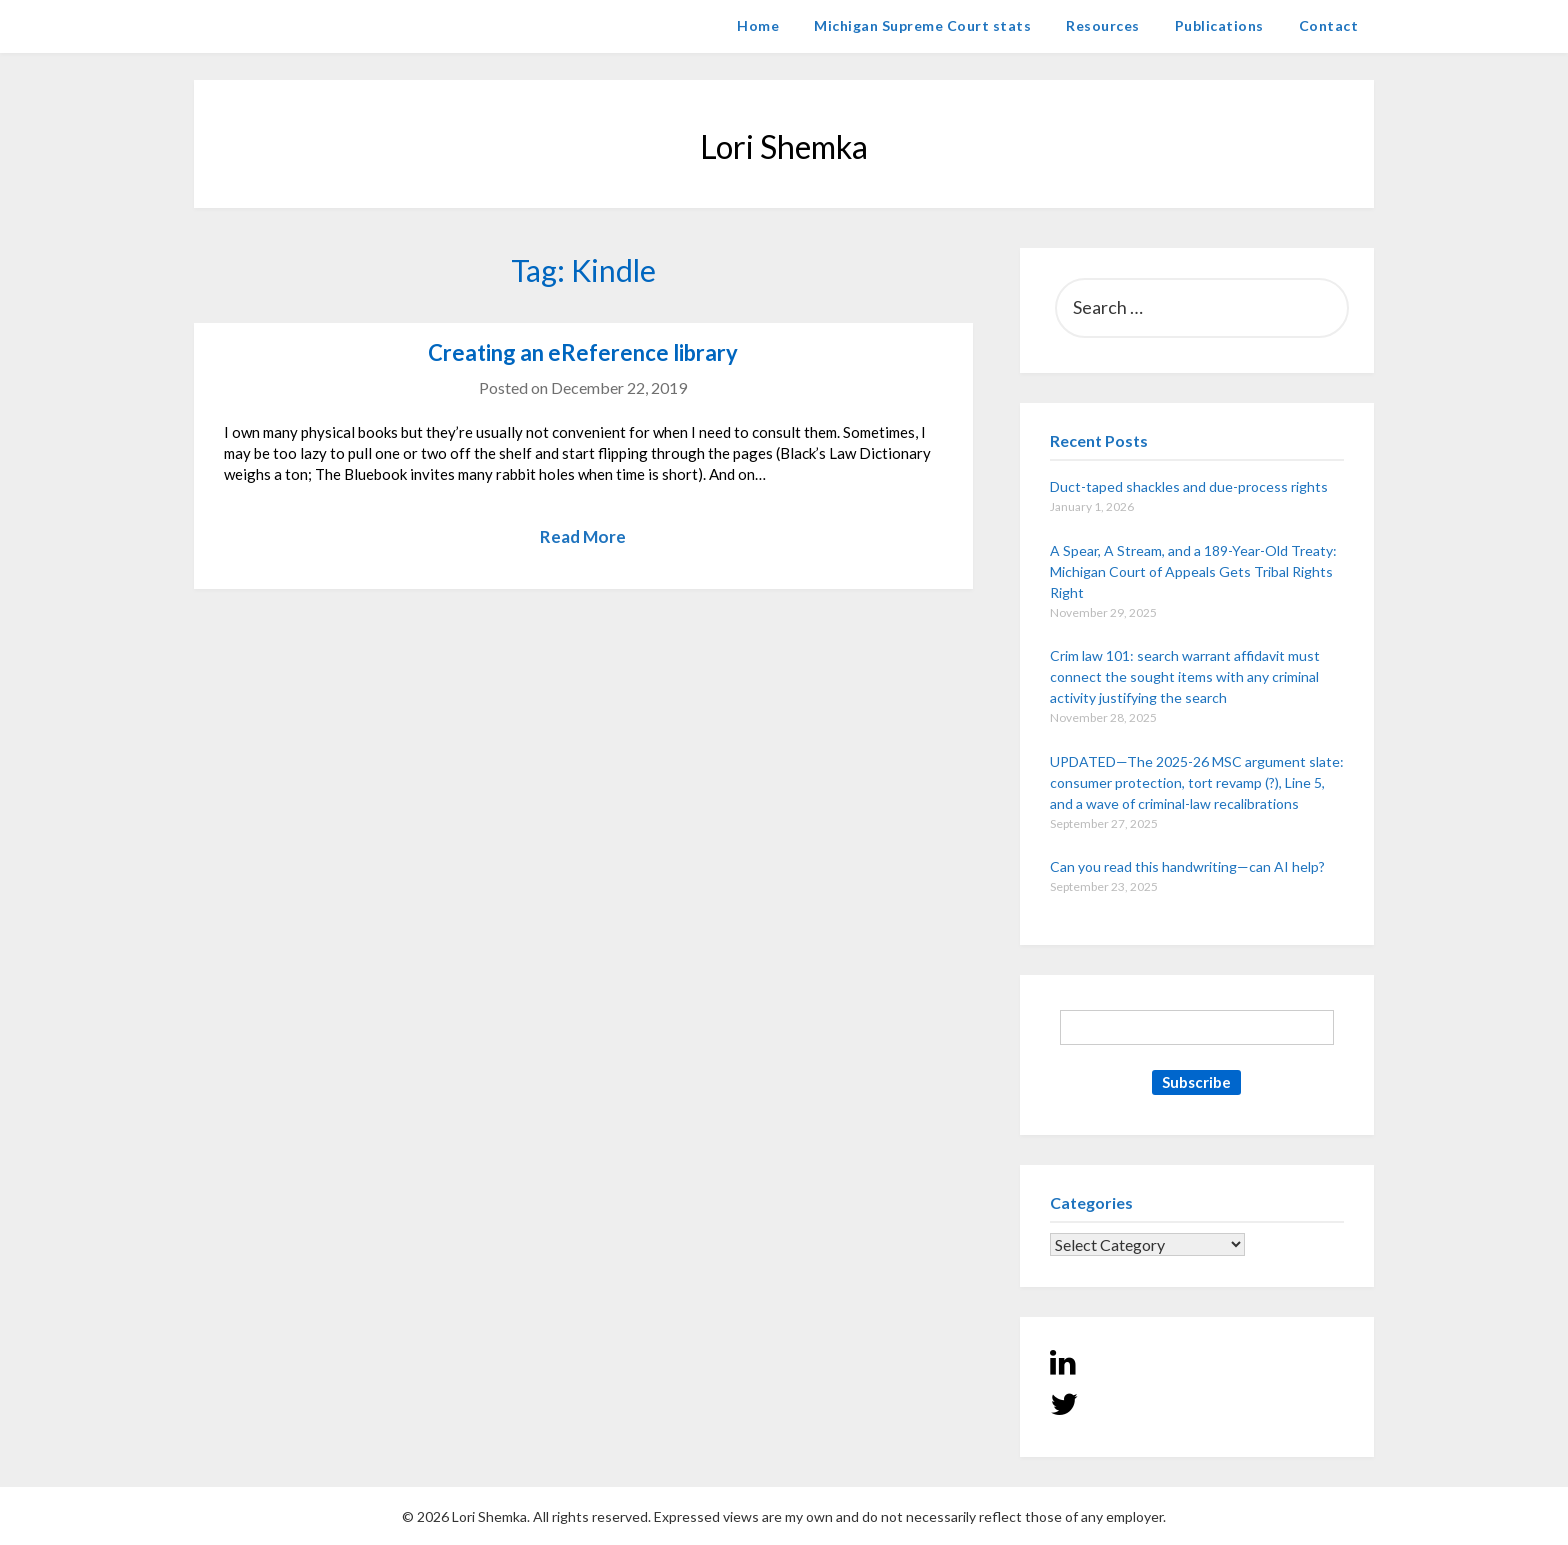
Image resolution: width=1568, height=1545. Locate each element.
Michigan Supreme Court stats (922, 25)
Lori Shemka (254, 25)
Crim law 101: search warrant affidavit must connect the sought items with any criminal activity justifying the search (1185, 676)
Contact (1329, 25)
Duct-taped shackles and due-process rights (1189, 486)
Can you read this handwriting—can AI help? (1187, 866)
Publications (1219, 25)
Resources (1103, 25)
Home (758, 25)
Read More (583, 536)
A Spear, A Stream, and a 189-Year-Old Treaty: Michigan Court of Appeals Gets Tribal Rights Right (1193, 571)
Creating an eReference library (583, 352)
